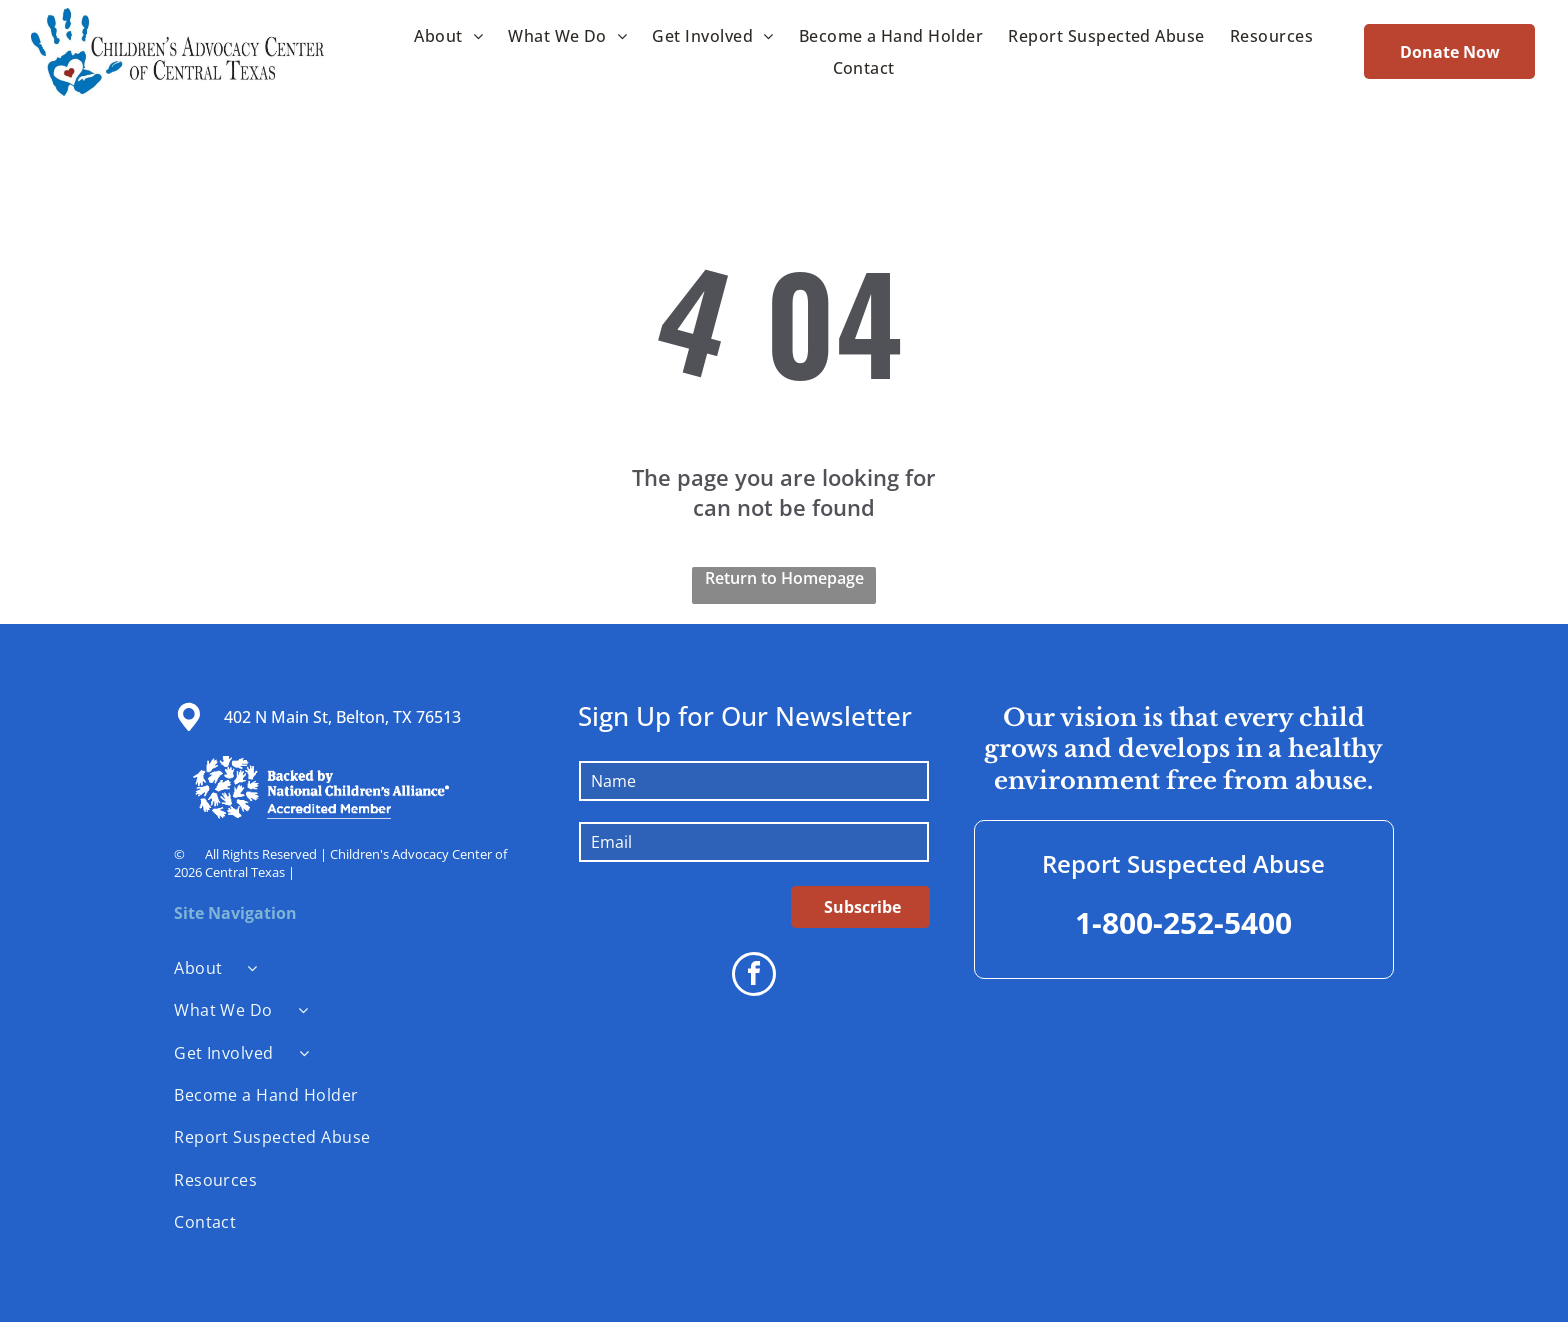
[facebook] (754, 976)
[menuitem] (446, 35)
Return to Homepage (784, 578)
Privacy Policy (338, 872)
